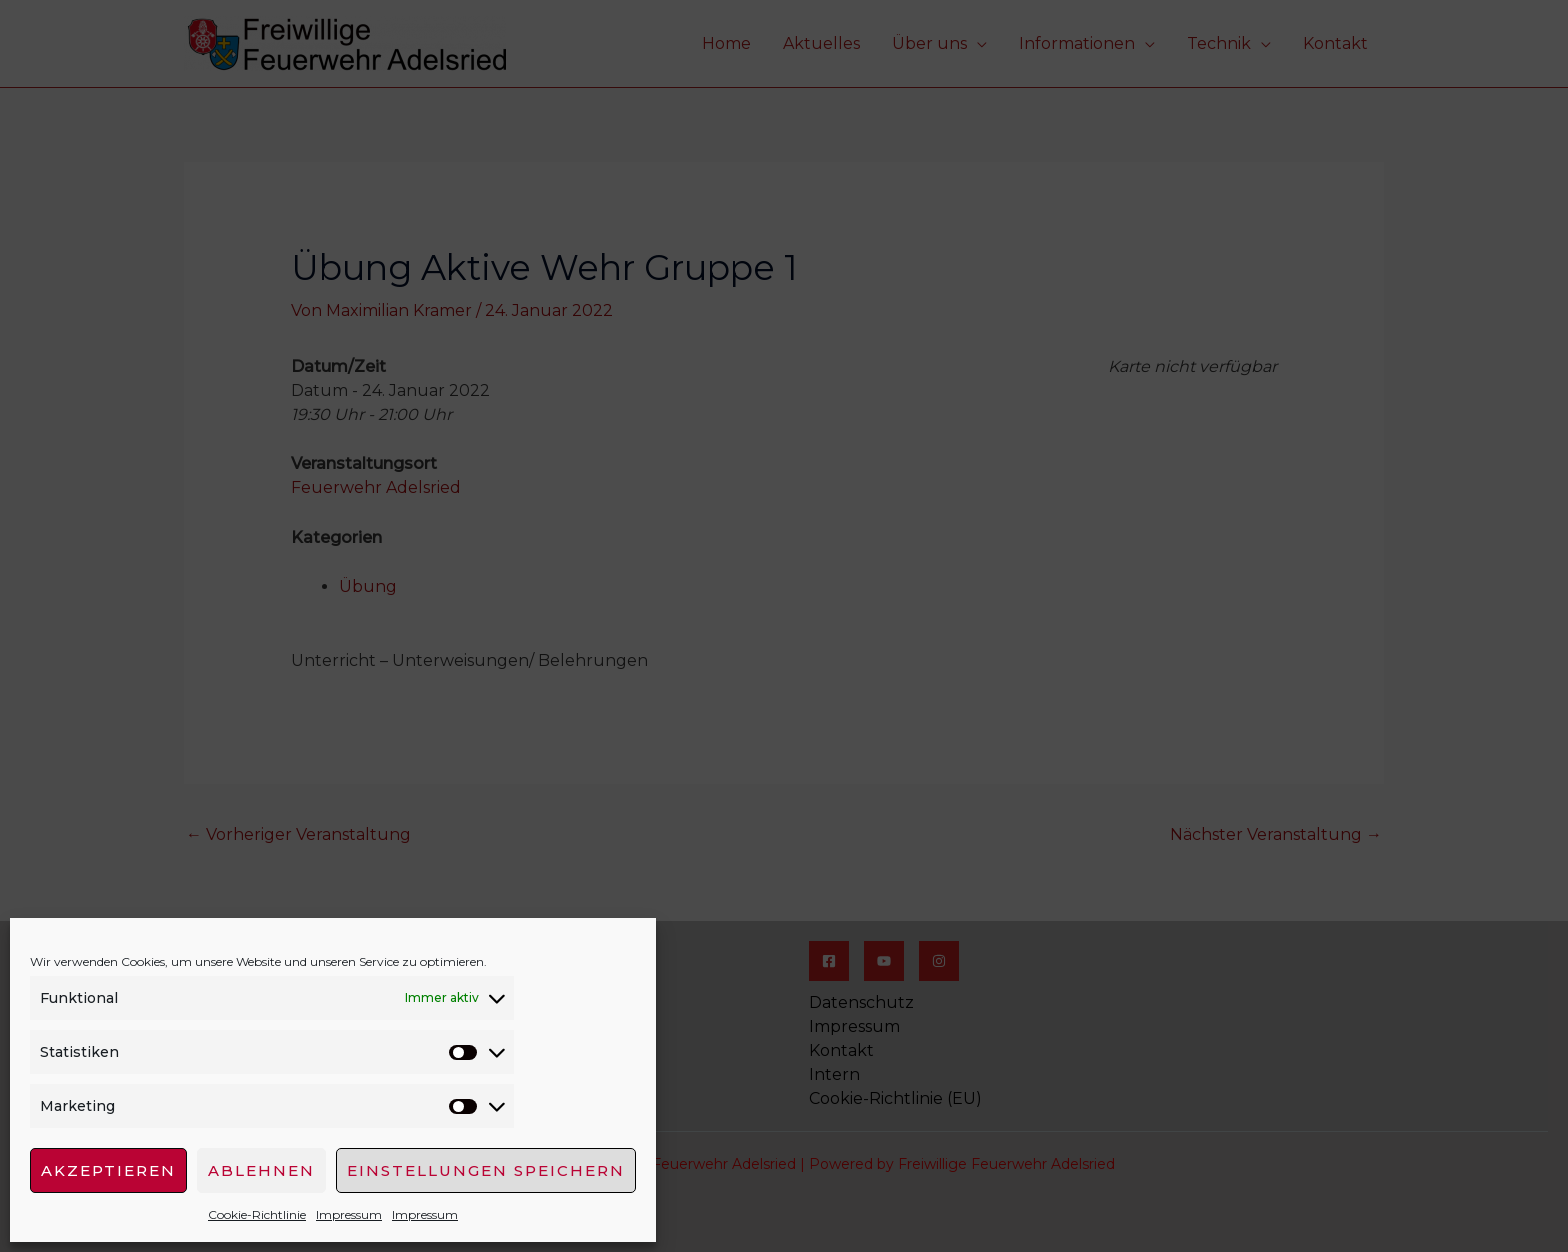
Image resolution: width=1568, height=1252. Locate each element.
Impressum (349, 1214)
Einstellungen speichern (486, 1170)
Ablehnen (261, 1170)
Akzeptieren (108, 1170)
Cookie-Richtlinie (257, 1214)
